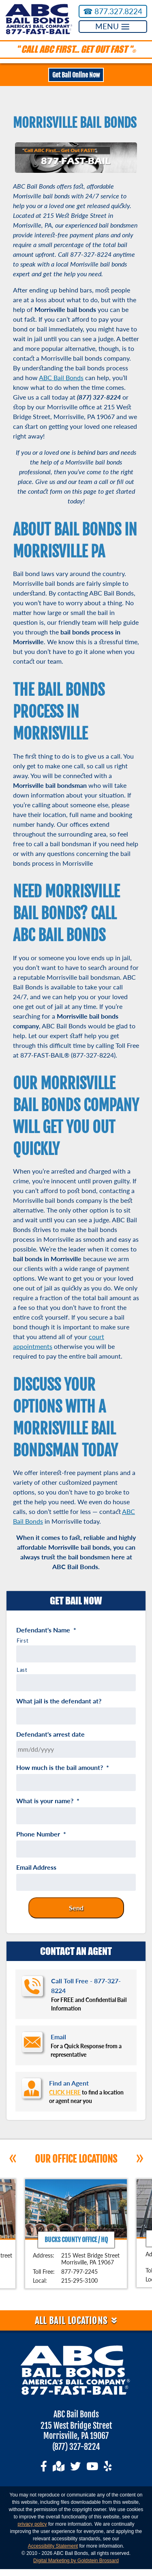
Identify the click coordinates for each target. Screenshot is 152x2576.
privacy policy (32, 2524)
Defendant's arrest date (50, 1734)
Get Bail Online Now (76, 75)
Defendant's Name (46, 1630)
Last (22, 1669)
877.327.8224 (113, 11)
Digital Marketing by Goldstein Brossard (76, 2560)
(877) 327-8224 (76, 2447)
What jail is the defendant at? (58, 1701)
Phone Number (41, 1834)
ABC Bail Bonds (61, 377)
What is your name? (47, 1801)
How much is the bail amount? (62, 1767)
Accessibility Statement (53, 2546)
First (22, 1640)
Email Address (36, 1867)
